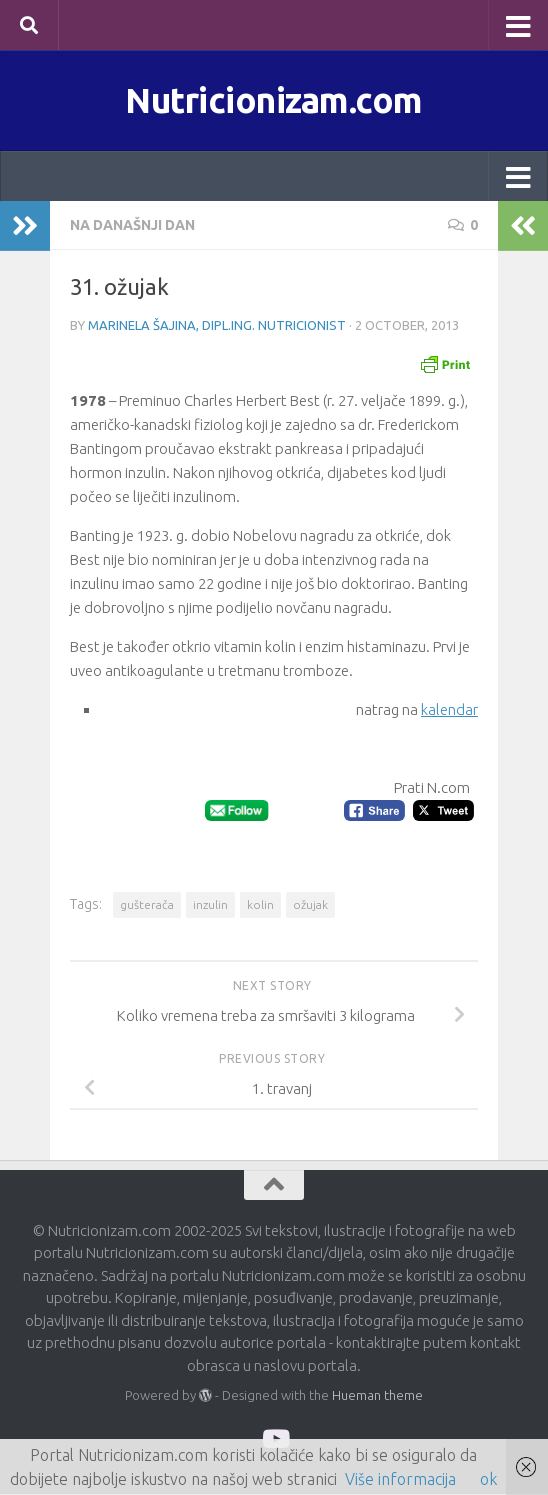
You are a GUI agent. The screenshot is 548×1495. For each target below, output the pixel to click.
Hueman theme (377, 1395)
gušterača (147, 904)
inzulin (210, 904)
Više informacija (400, 1479)
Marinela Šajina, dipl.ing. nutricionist (217, 326)
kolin (260, 904)
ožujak (310, 904)
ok (488, 1479)
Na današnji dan (132, 226)
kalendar (449, 710)
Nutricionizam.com (274, 100)
